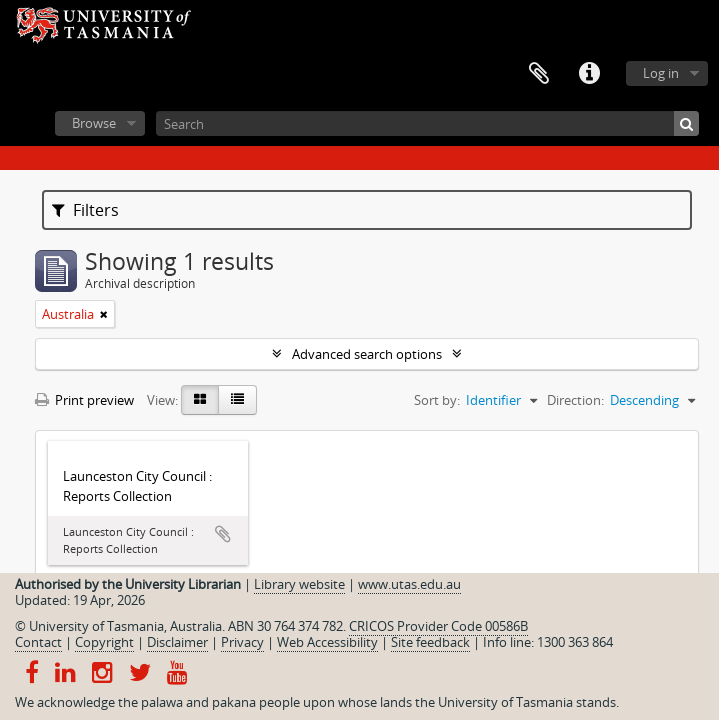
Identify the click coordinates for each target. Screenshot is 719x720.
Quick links (589, 74)
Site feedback (430, 642)
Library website (299, 584)
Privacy (242, 642)
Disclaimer (177, 642)
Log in (661, 73)
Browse (94, 123)
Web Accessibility (327, 642)
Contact (38, 642)
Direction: (575, 400)
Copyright (104, 642)
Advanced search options (367, 354)
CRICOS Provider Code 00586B (438, 626)
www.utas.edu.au (409, 584)
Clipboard (539, 74)
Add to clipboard (223, 534)
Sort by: (437, 400)
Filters (85, 210)
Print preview (84, 400)
